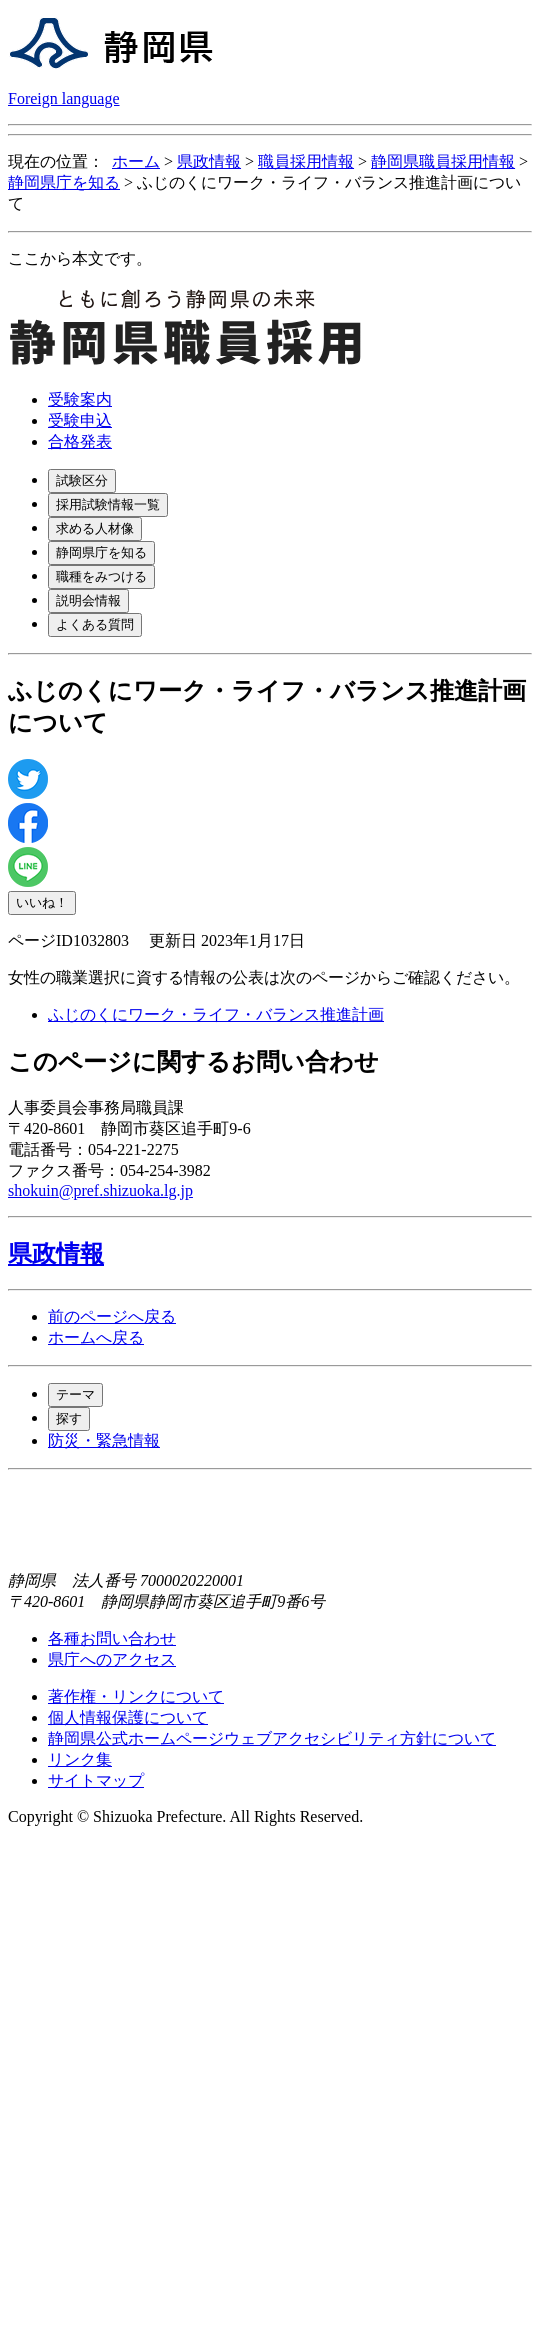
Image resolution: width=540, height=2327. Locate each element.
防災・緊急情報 (104, 1440)
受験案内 (80, 399)
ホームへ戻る (96, 1337)
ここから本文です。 (80, 258)
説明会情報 (88, 600)
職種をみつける (101, 576)
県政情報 (209, 161)
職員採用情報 (306, 161)
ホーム (136, 161)
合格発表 (80, 441)
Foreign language (64, 98)
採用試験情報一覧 (108, 504)
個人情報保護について (128, 1717)
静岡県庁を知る (64, 182)
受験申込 (80, 420)
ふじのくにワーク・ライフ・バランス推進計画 (216, 1014)
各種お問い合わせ (112, 1638)
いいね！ (42, 902)
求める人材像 (95, 528)
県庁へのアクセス (112, 1659)
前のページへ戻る (112, 1316)
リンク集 (80, 1759)
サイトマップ (96, 1780)
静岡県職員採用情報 (443, 161)
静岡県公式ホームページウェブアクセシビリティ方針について (272, 1738)
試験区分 (82, 480)
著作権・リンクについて (136, 1696)
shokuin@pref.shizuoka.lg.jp (100, 1190)
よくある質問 (95, 624)
